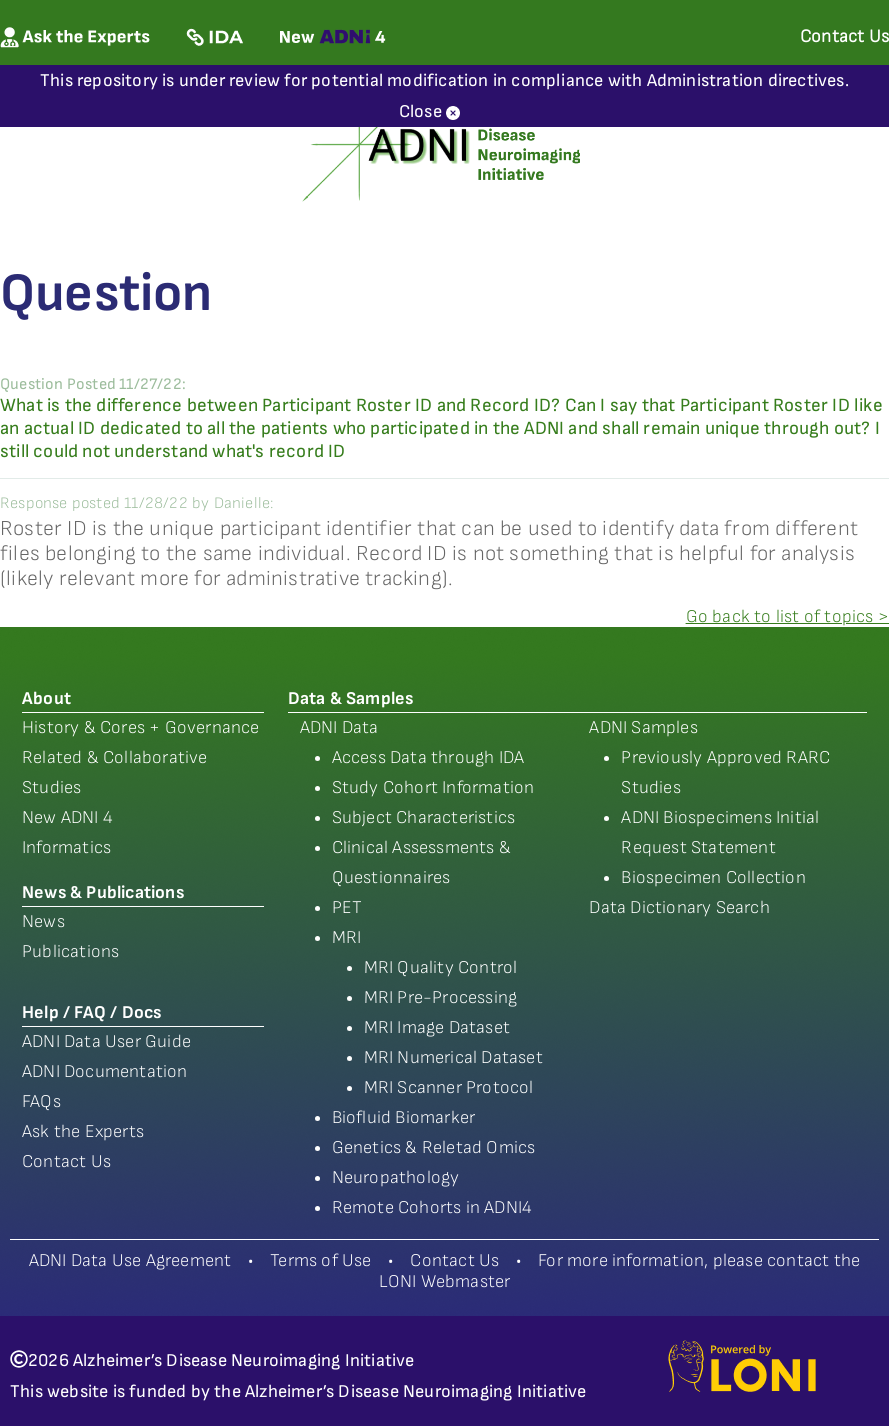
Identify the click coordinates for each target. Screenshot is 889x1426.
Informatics (66, 847)
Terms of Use (320, 1260)
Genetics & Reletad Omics (434, 1147)
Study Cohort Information (433, 787)
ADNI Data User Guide (106, 1041)
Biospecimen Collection (713, 877)
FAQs (41, 1101)
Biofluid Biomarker (404, 1117)
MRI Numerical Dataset (453, 1057)
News (43, 921)
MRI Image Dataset (437, 1027)
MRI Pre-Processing (441, 997)
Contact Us (66, 1161)
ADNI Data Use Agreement (130, 1260)
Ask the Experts (83, 1131)
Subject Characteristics (424, 817)
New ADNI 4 (67, 817)
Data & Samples (351, 698)
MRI (347, 937)
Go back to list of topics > (787, 616)
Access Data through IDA (428, 757)
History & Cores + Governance (141, 727)
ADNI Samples (643, 727)
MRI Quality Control (441, 967)
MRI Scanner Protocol (449, 1087)
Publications (70, 951)
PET (347, 907)
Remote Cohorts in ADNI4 (432, 1207)
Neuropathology (396, 1177)
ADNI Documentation (105, 1071)
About (46, 698)
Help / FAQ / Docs (91, 1012)
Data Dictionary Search (679, 907)
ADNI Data (339, 727)
